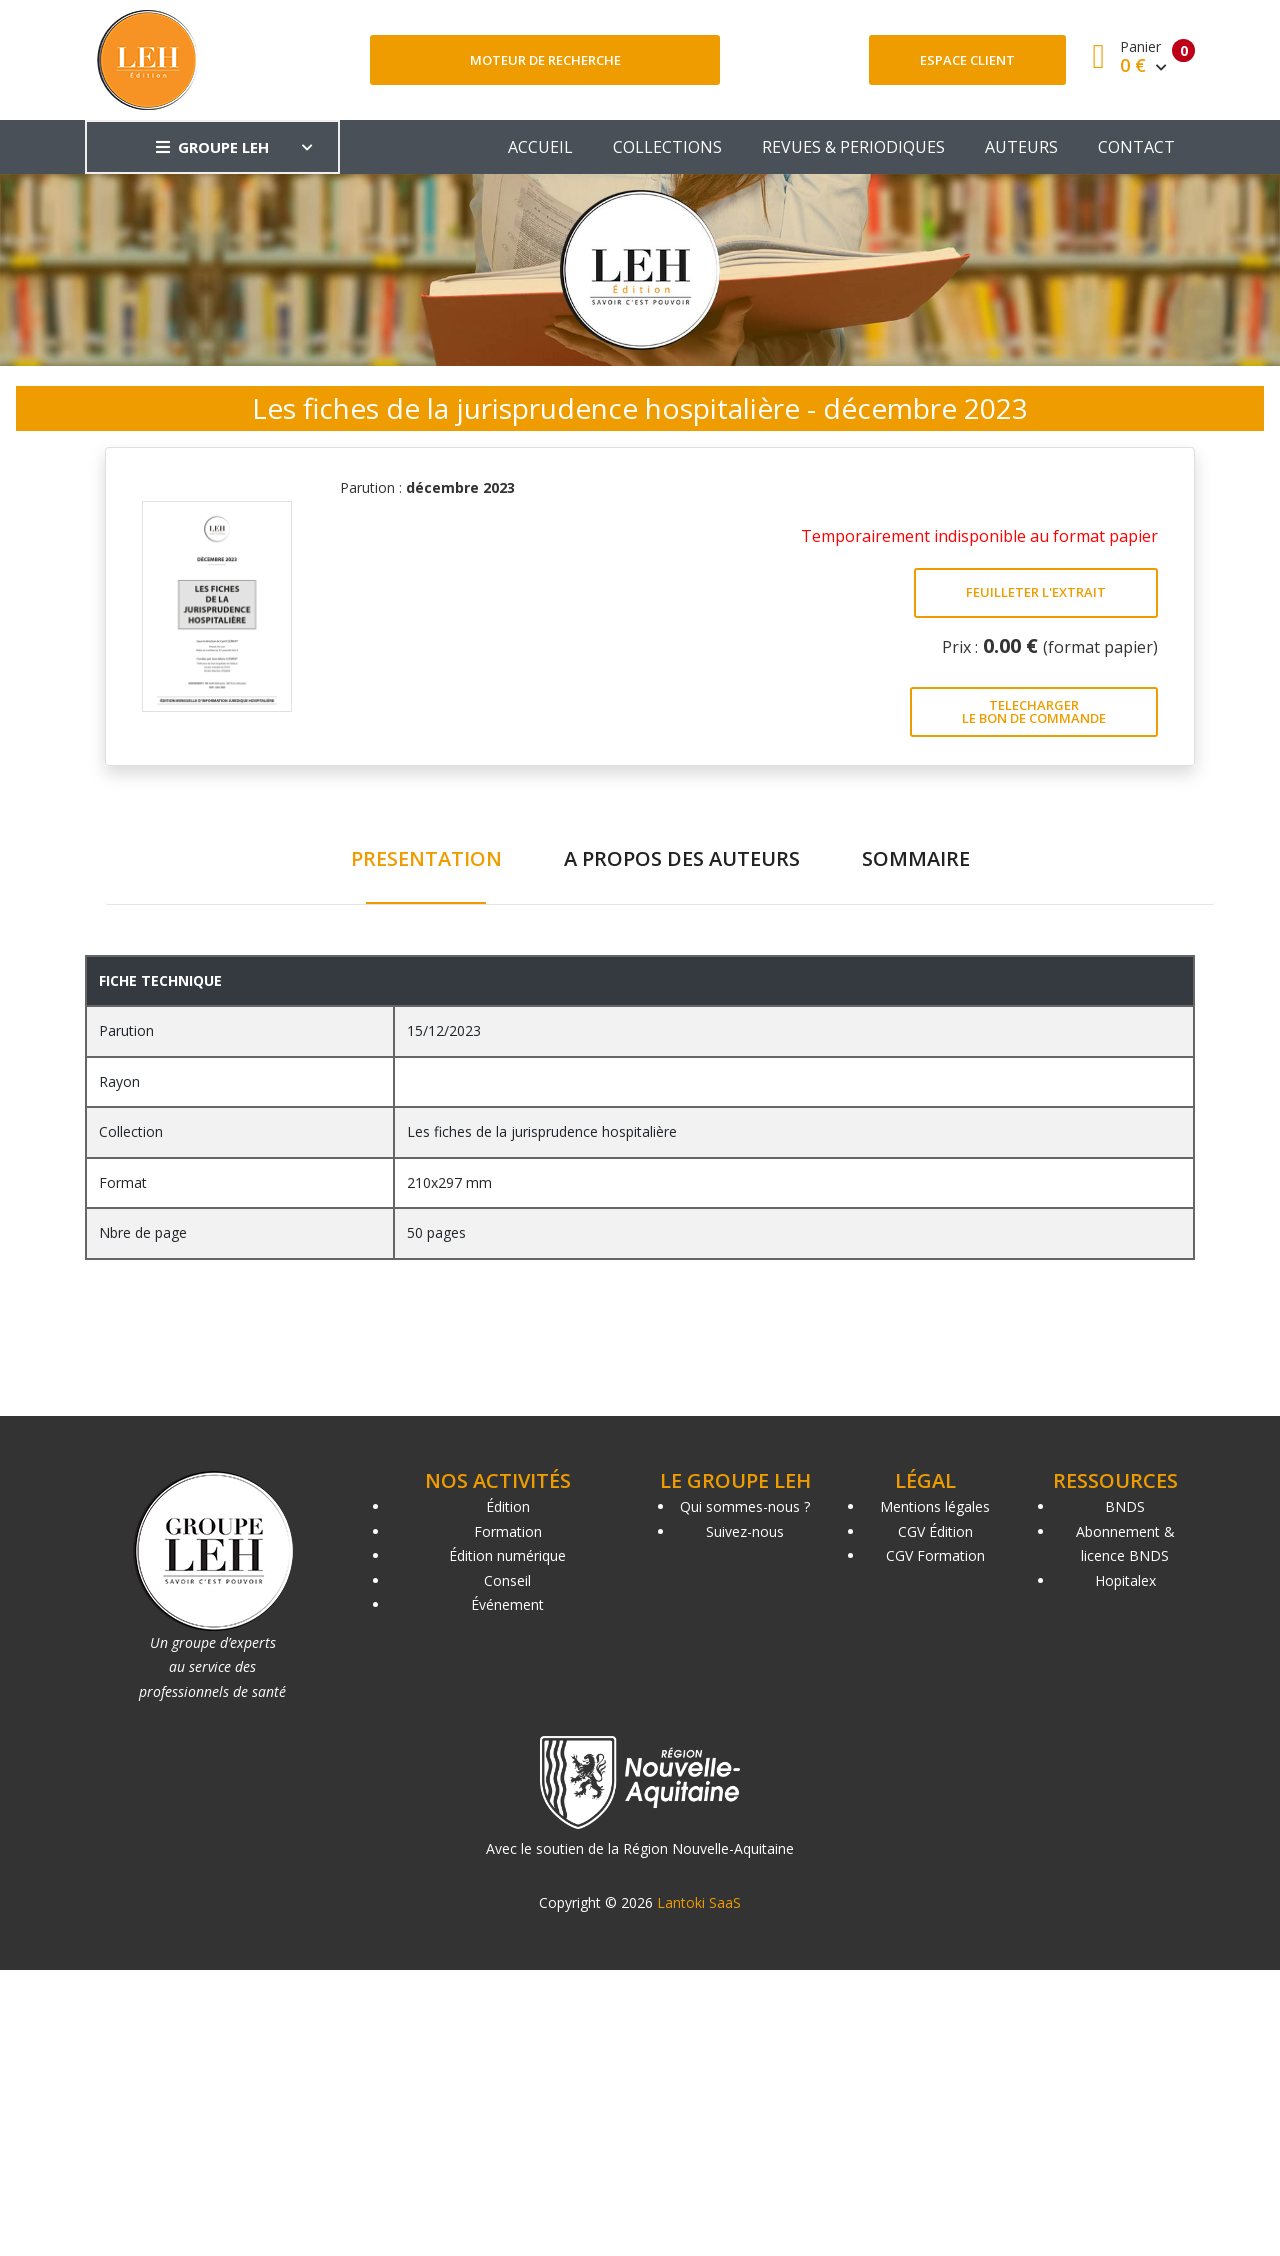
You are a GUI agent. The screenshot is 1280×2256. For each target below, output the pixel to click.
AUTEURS (1021, 147)
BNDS (1125, 1506)
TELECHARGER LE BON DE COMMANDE (1034, 711)
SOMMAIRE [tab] (916, 858)
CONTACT (1136, 147)
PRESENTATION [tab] (426, 858)
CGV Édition (935, 1531)
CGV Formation (935, 1555)
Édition (508, 1506)
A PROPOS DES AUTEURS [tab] (682, 858)
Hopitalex (1125, 1580)
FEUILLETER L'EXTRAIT (1036, 592)
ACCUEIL (540, 147)
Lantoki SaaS (699, 1902)
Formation (508, 1531)
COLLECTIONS (667, 147)
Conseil (507, 1580)
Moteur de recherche (545, 60)
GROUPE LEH (212, 147)
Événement (507, 1604)
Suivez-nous (745, 1531)
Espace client (967, 60)
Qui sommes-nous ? (745, 1506)
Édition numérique (507, 1555)
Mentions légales (935, 1506)
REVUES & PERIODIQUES (853, 147)
